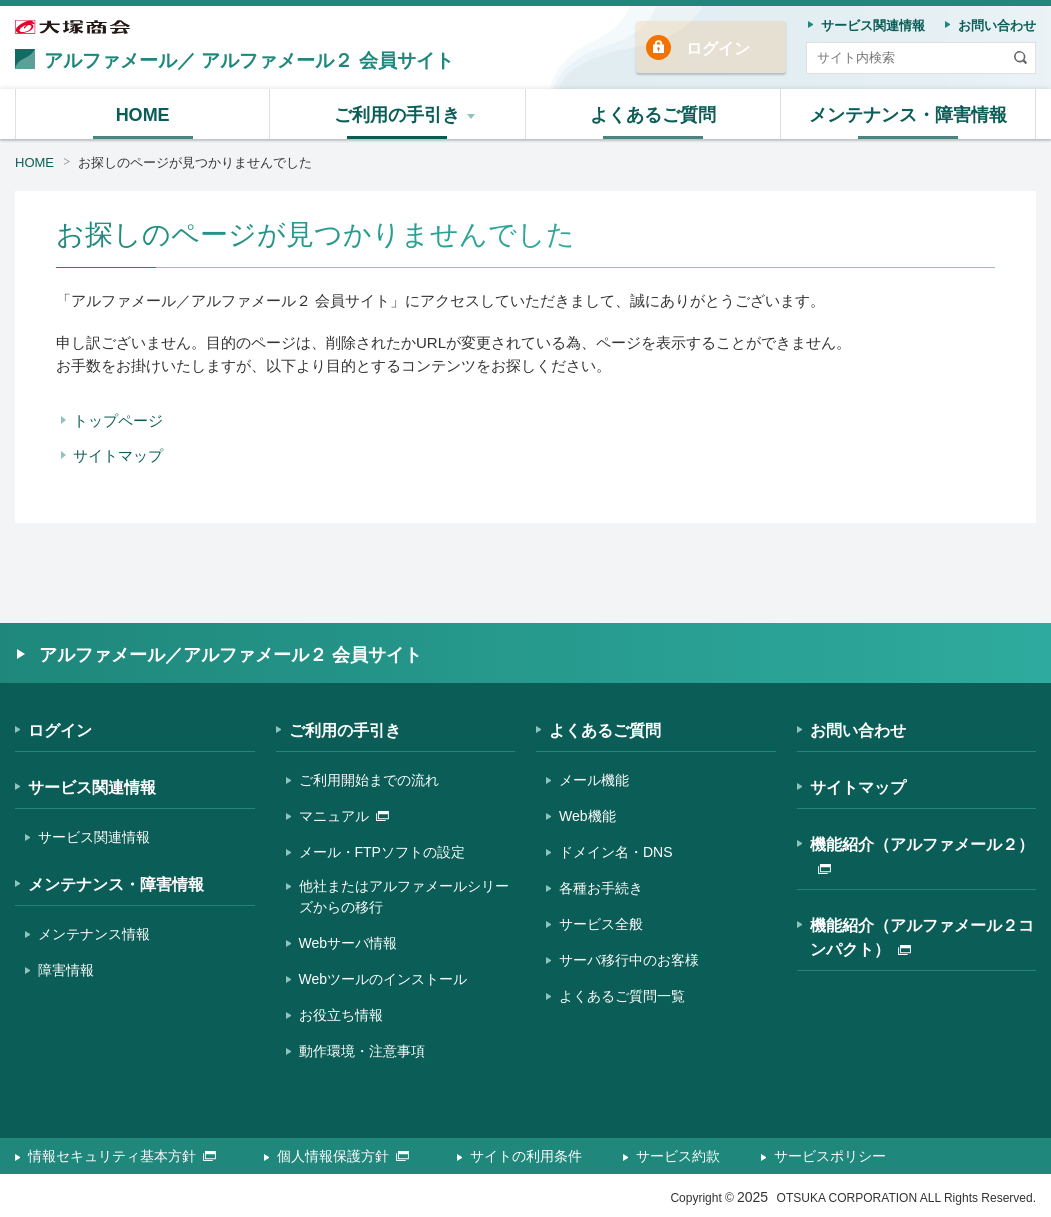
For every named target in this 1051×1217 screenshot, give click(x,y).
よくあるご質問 (605, 730)
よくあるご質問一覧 (622, 996)
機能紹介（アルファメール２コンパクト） (922, 937)
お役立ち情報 (341, 1015)
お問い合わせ (858, 730)
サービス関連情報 (92, 787)
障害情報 (66, 970)
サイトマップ (118, 455)
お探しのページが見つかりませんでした (195, 162)
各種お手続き (601, 888)
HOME (34, 162)
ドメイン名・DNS (616, 852)
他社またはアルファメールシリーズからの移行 (404, 896)
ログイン (718, 48)
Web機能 (587, 816)
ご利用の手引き (345, 730)
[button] (397, 114)
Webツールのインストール (383, 979)
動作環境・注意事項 (362, 1051)
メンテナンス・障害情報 (116, 884)
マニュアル (344, 816)
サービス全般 (601, 924)
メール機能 (594, 780)
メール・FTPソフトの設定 (382, 852)
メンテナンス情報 (94, 934)
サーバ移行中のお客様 (629, 960)
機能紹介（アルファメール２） (922, 855)
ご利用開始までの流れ (369, 780)
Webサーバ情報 (348, 943)
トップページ (118, 420)
